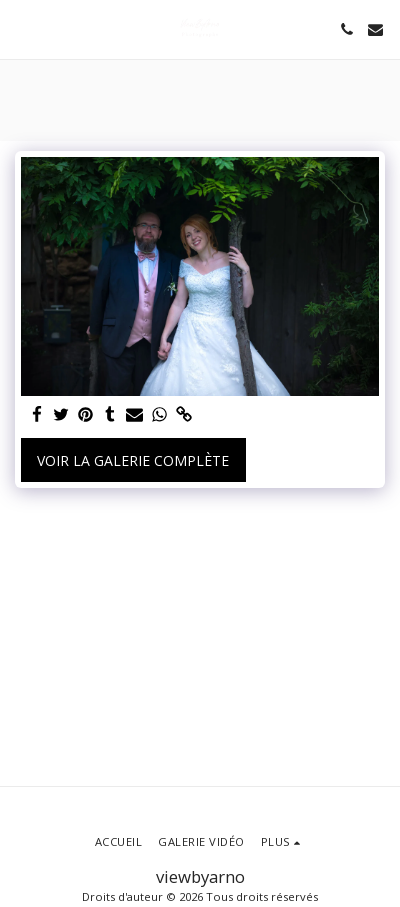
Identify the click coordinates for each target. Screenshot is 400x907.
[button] (22, 28)
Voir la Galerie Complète (133, 460)
